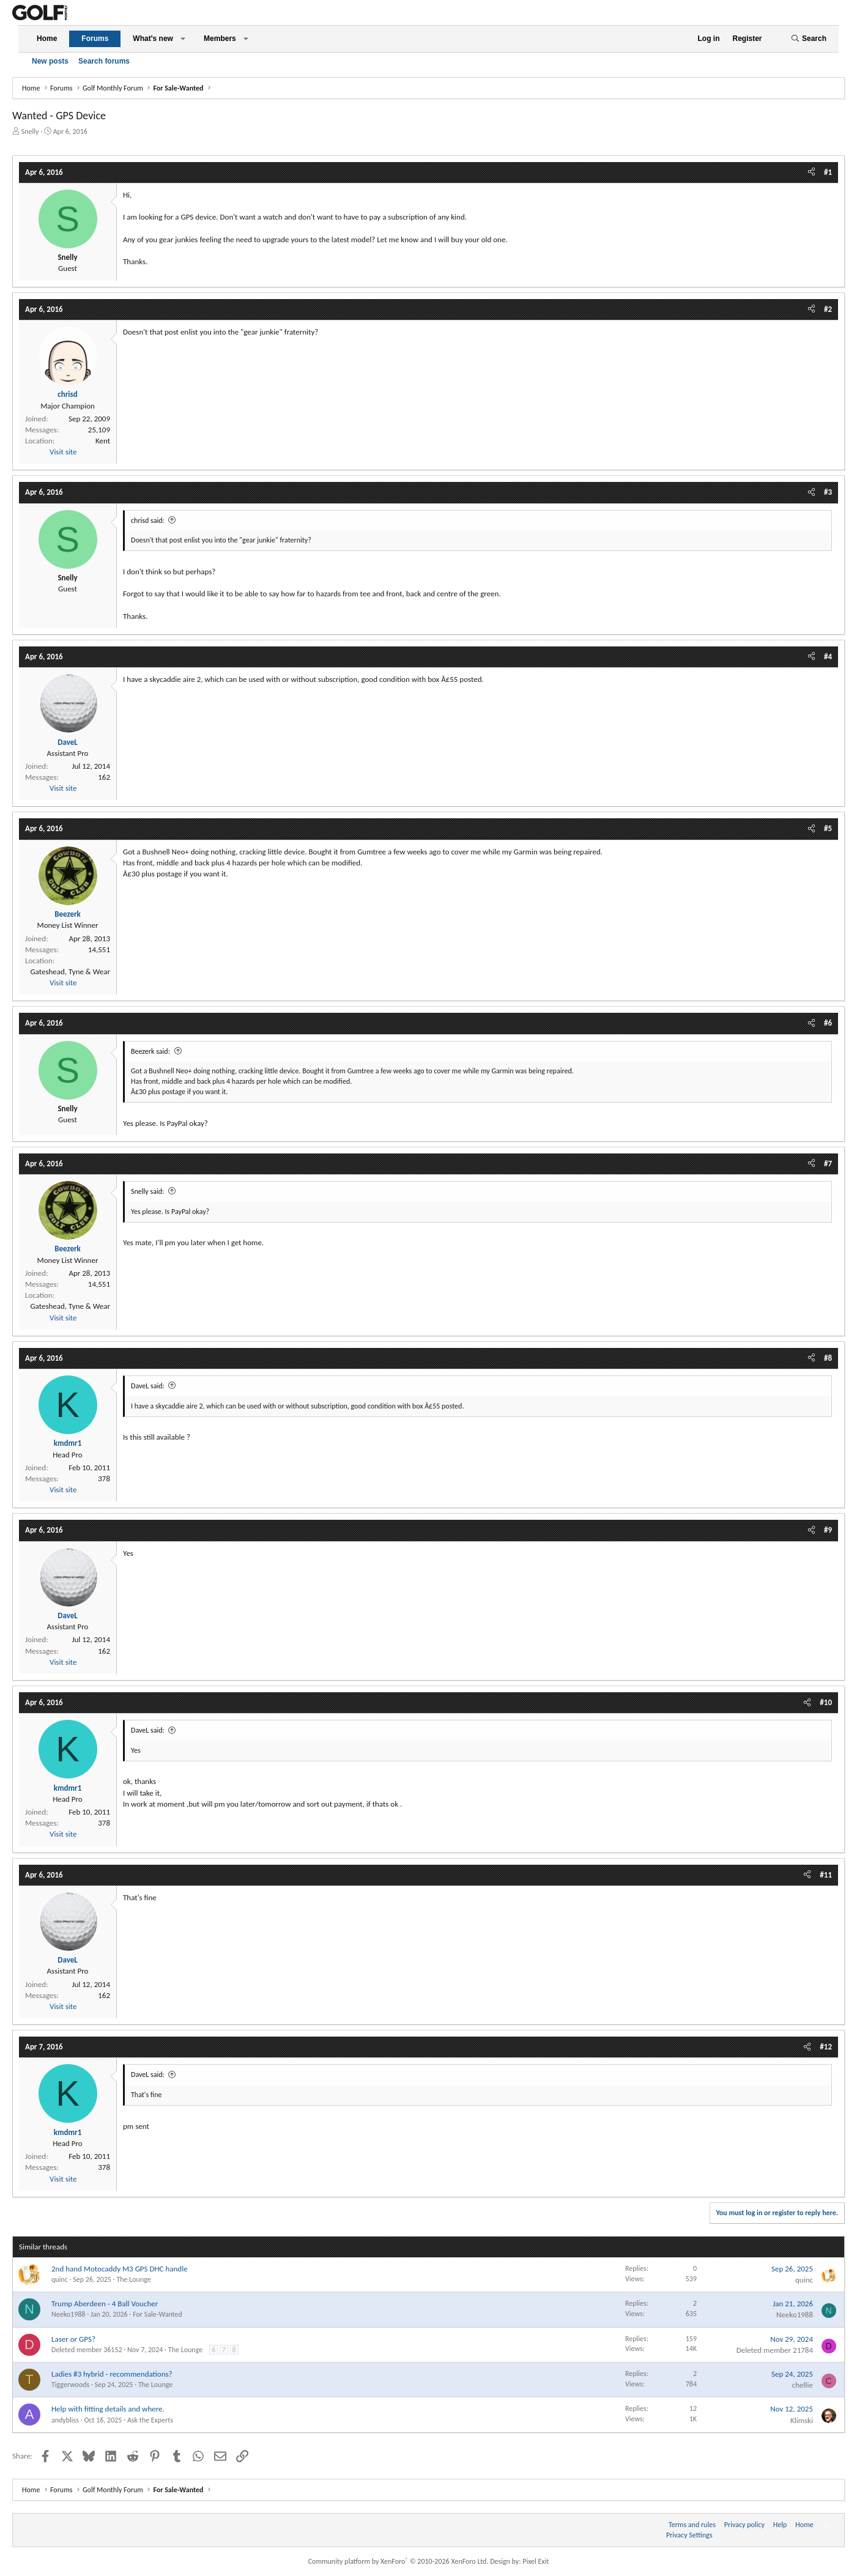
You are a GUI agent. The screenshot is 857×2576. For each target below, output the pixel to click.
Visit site (63, 451)
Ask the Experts (150, 2420)
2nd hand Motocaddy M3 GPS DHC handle (119, 2268)
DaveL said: (148, 1386)
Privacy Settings (689, 2535)
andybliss (65, 2420)
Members (220, 38)
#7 (828, 1163)
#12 (826, 2046)
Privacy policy (744, 2524)
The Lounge (133, 2279)
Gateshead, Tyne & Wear (70, 971)
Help (780, 2524)
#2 (828, 309)
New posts (50, 61)
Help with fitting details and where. (108, 2408)
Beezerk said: (150, 1051)
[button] (182, 39)
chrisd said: (148, 520)
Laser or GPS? (73, 2339)
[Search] (809, 39)
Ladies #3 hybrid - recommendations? (112, 2373)
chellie (802, 2384)
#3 (828, 492)
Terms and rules (692, 2524)
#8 (828, 1358)
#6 (828, 1022)
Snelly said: (147, 1191)
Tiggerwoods (70, 2384)
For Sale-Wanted (157, 2314)
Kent (102, 440)
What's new (153, 38)
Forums (94, 38)
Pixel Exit (535, 2561)
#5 (828, 828)
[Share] (811, 172)
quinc (59, 2279)
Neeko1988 (68, 2314)
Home (47, 38)
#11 (826, 1874)
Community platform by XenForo (398, 2561)
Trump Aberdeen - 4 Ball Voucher (104, 2303)
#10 (826, 1702)
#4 (828, 656)
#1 (828, 172)
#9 (828, 1529)
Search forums (104, 61)
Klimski (801, 2420)
